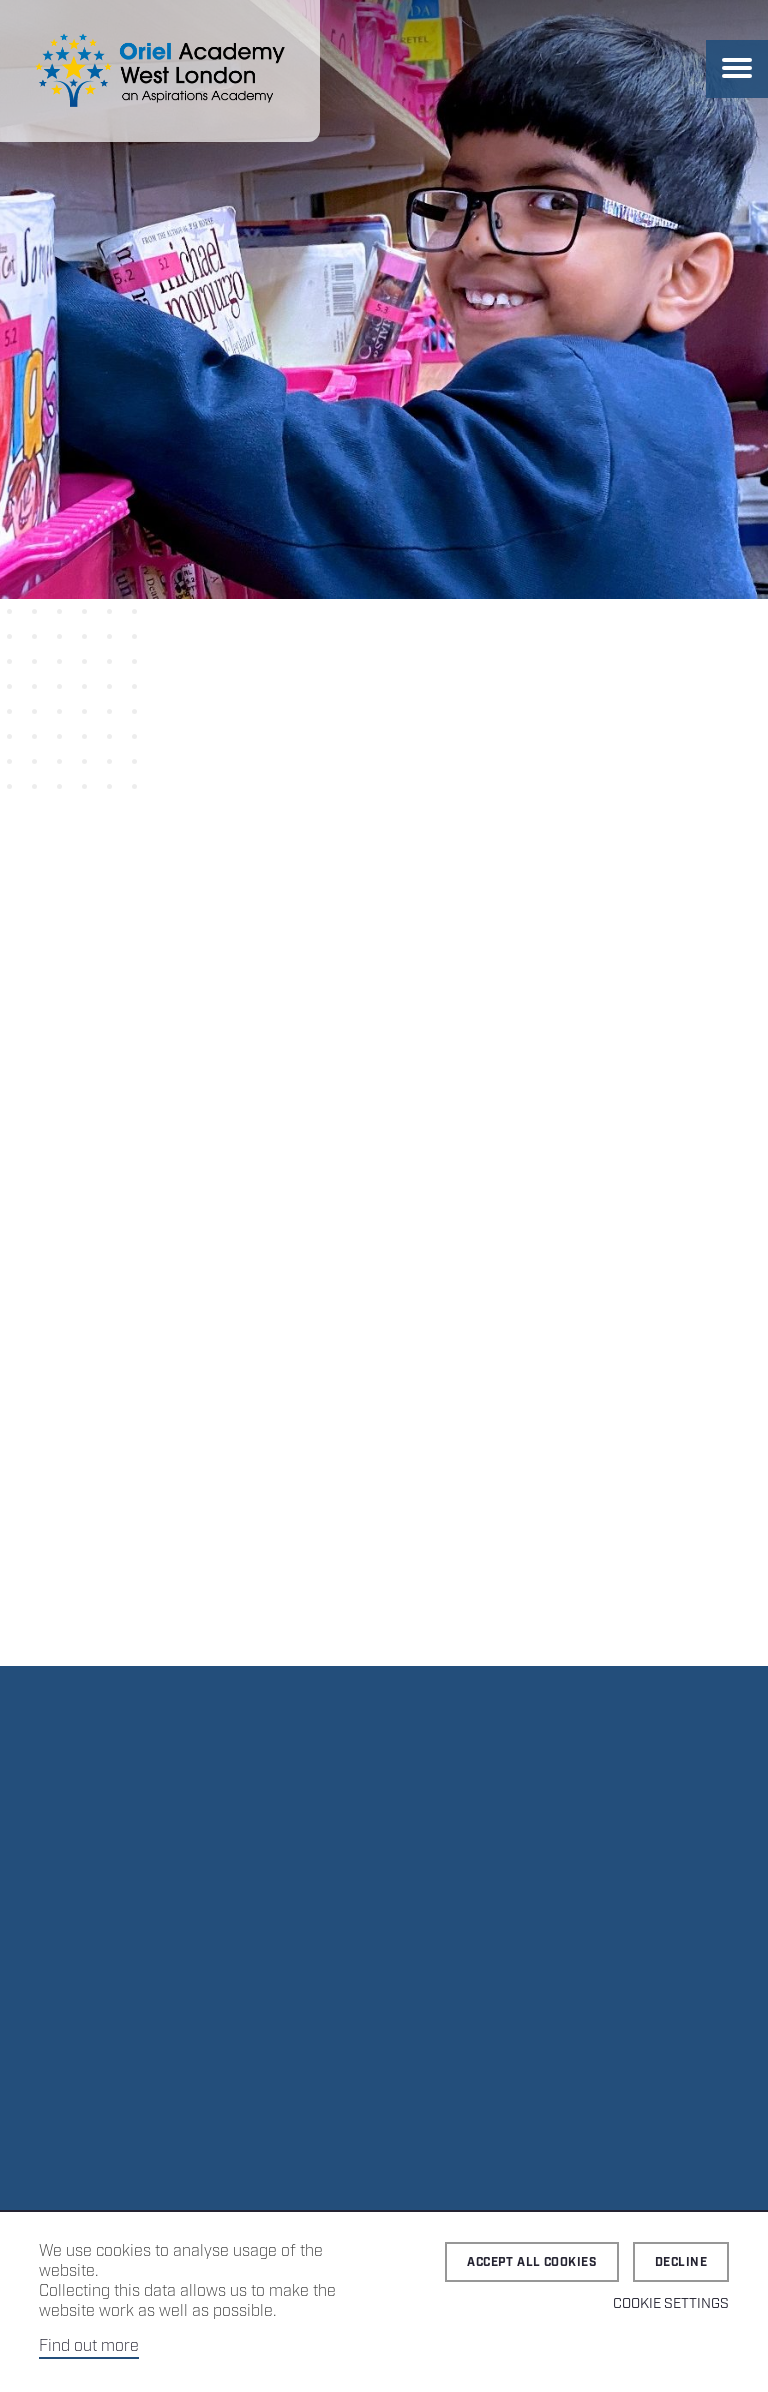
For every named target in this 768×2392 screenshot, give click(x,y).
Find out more (89, 2346)
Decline (681, 2262)
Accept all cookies (532, 2262)
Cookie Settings (671, 2304)
